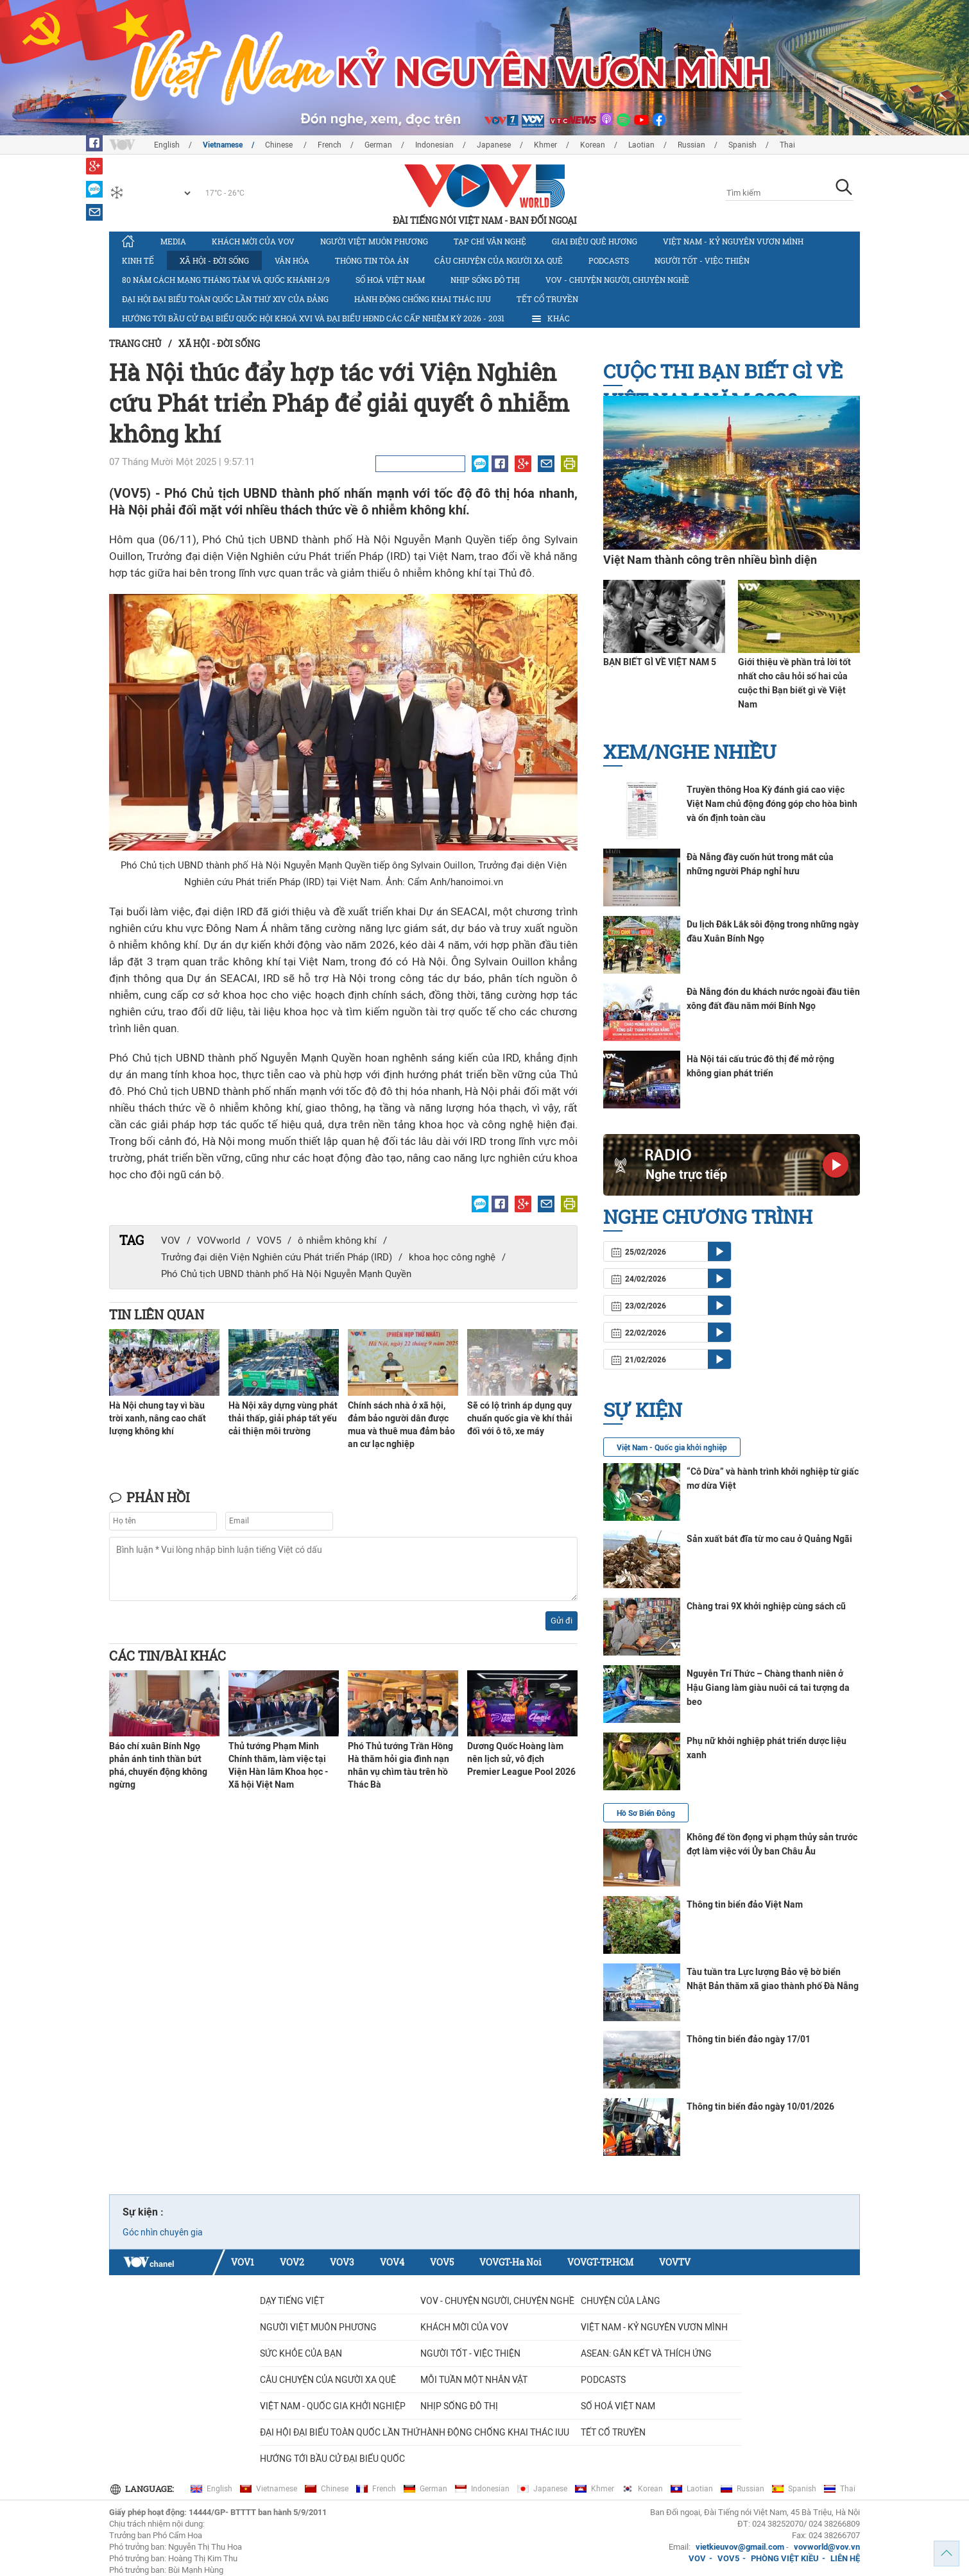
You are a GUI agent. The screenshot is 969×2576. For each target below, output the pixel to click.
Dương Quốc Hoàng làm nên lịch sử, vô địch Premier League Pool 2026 (521, 1759)
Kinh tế (138, 260)
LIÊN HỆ (845, 2558)
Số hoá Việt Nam (390, 280)
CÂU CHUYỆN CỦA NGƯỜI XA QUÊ (498, 260)
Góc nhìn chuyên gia (163, 2232)
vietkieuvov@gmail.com (740, 2547)
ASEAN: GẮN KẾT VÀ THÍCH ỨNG (646, 2353)
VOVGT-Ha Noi (510, 2262)
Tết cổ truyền (547, 299)
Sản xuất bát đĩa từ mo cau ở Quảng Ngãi (769, 1539)
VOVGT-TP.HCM (600, 2262)
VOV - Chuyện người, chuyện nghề (617, 280)
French (329, 144)
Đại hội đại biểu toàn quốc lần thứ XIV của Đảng (225, 299)
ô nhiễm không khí (337, 1240)
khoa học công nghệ (452, 1257)
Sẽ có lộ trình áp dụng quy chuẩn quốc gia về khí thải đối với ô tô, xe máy (519, 1418)
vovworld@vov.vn (827, 2547)
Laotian (641, 144)
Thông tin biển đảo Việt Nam (745, 1904)
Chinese (280, 144)
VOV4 (392, 2262)
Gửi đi (561, 1620)
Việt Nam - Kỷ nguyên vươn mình (733, 241)
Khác (550, 318)
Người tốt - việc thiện (702, 260)
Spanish (742, 144)
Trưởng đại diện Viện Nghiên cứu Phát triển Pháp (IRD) (276, 1257)
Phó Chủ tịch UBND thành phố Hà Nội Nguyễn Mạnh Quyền (286, 1274)
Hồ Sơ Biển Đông (646, 1813)
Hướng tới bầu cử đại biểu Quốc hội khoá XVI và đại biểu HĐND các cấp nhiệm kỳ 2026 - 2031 (313, 318)
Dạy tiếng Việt (292, 2301)
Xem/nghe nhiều (689, 751)
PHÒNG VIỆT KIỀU (785, 2558)
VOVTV (674, 2262)
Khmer (545, 144)
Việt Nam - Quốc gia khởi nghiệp (672, 1447)
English (167, 144)
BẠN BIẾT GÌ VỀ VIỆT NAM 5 (659, 662)
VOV (170, 1240)
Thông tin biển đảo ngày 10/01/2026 (760, 2106)
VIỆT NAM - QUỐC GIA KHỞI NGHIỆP (333, 2406)
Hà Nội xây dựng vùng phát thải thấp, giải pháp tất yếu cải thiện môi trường (283, 1418)
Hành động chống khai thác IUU (422, 299)
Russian (691, 144)
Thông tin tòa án (372, 260)
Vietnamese (223, 144)
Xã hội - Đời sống (214, 260)
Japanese (494, 144)
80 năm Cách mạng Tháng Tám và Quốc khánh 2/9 (226, 280)
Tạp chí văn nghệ (490, 241)
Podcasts (608, 260)
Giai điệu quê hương (594, 241)
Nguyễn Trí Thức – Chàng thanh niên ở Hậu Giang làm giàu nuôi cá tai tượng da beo (768, 1687)
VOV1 (242, 2262)
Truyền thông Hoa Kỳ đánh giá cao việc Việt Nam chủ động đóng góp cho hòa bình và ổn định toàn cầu (772, 803)
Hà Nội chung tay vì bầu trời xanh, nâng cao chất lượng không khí (157, 1418)
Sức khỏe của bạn (301, 2353)
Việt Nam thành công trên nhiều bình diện (710, 559)
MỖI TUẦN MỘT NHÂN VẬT (473, 2380)
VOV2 (292, 2262)
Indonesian (434, 144)
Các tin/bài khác (167, 1655)
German (378, 144)
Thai (787, 144)
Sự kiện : (143, 2212)
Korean (592, 144)
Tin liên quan (156, 1314)
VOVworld (218, 1240)
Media (173, 241)
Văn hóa (292, 260)
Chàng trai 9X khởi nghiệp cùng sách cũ (766, 1606)
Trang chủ (135, 343)
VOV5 (269, 1240)
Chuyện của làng (620, 2301)
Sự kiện (642, 1409)
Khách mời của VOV (253, 241)
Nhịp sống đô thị (485, 280)
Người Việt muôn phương (374, 241)
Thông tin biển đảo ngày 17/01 (748, 2039)
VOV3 (342, 2262)
